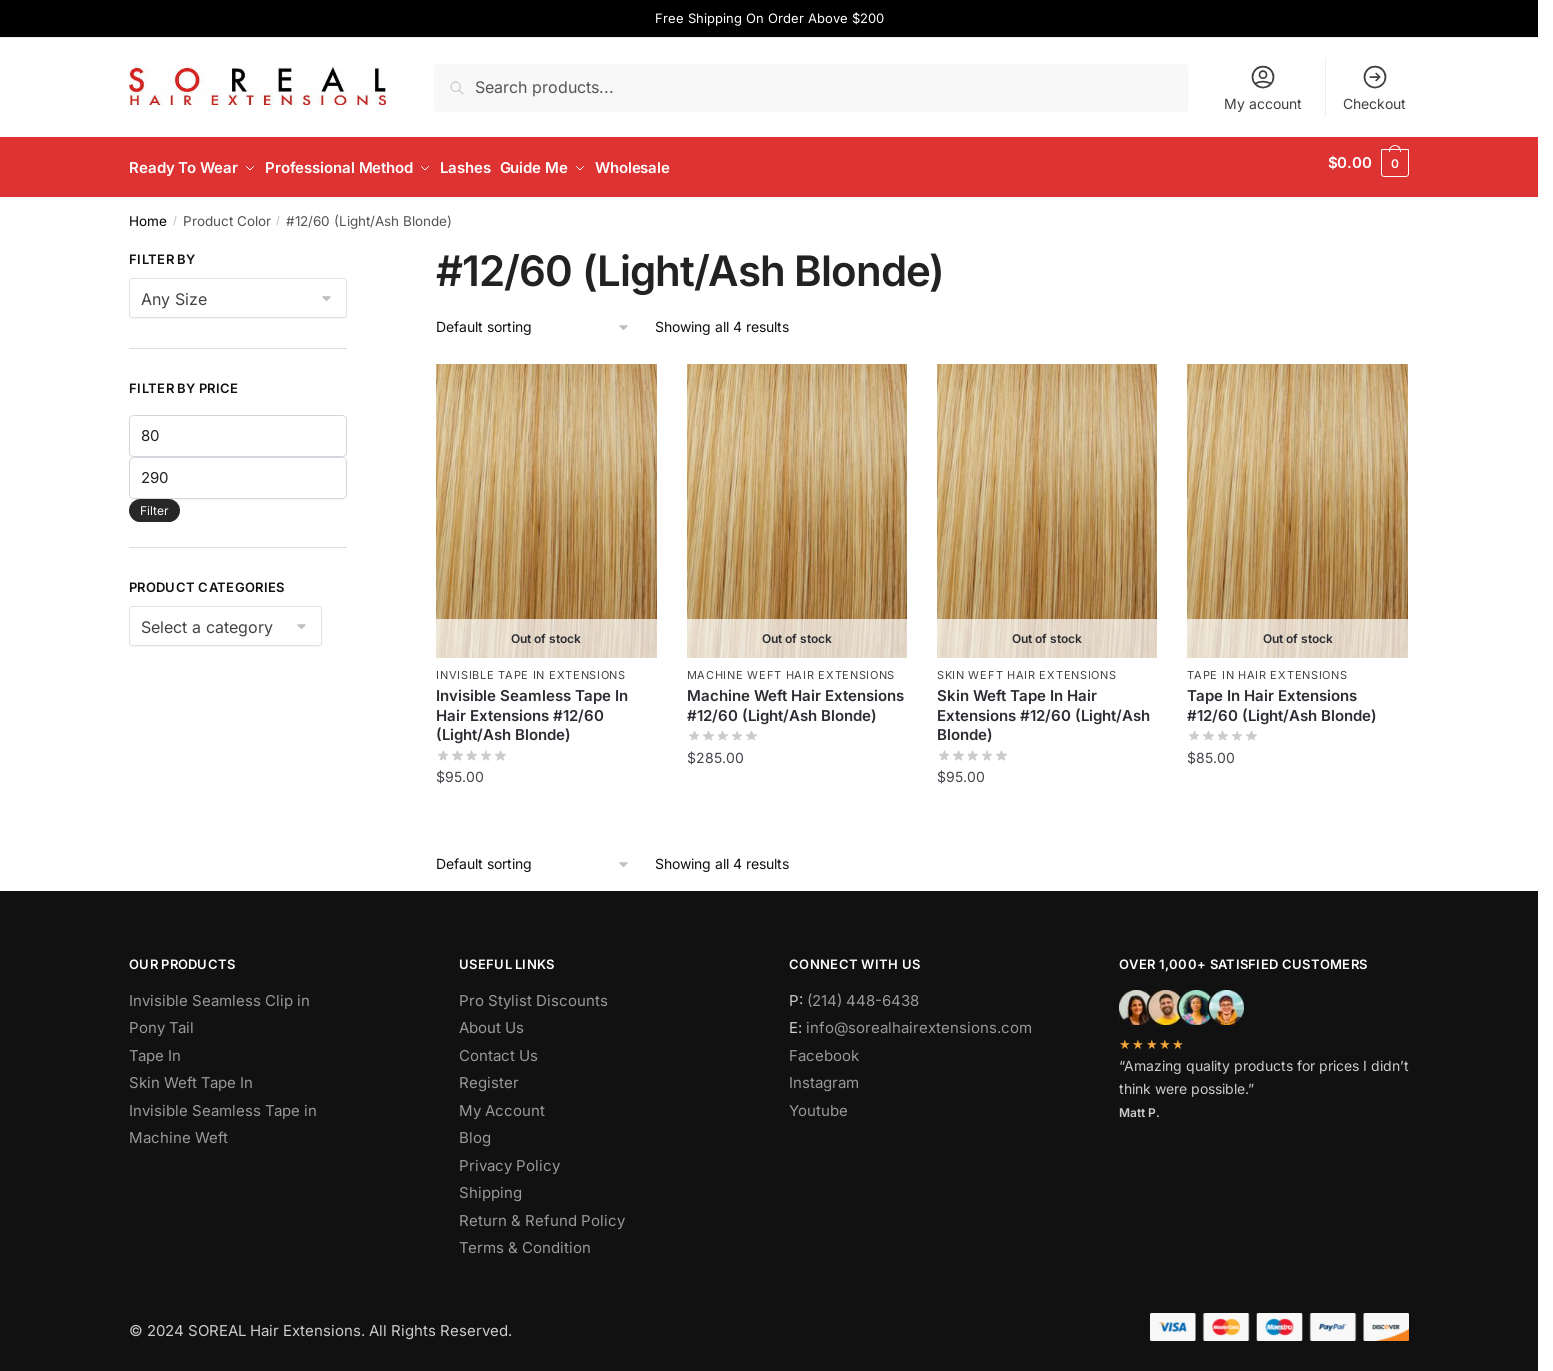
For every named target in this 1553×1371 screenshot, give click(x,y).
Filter (154, 500)
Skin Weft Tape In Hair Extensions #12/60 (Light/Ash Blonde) (1043, 706)
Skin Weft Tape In (191, 1073)
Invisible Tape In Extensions (531, 666)
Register (489, 1073)
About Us (491, 1018)
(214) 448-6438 (863, 990)
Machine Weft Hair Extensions (791, 666)
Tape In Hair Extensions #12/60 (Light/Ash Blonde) (1282, 696)
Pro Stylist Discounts (533, 990)
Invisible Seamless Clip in (219, 990)
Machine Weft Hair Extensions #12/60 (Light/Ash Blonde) (795, 696)
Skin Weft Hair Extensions (1027, 666)
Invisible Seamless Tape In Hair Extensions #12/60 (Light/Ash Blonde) (532, 706)
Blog (475, 1128)
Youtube (818, 1100)
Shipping (490, 1183)
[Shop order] (533, 318)
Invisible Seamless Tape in (223, 1100)
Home (148, 211)
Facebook (824, 1045)
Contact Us (498, 1045)
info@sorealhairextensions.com (919, 1018)
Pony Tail (161, 1018)
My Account (502, 1100)
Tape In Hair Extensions (1267, 666)
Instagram (824, 1073)
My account (1263, 87)
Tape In (155, 1045)
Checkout (1374, 87)
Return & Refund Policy (542, 1210)
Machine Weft (178, 1128)
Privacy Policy (509, 1155)
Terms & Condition (525, 1238)
